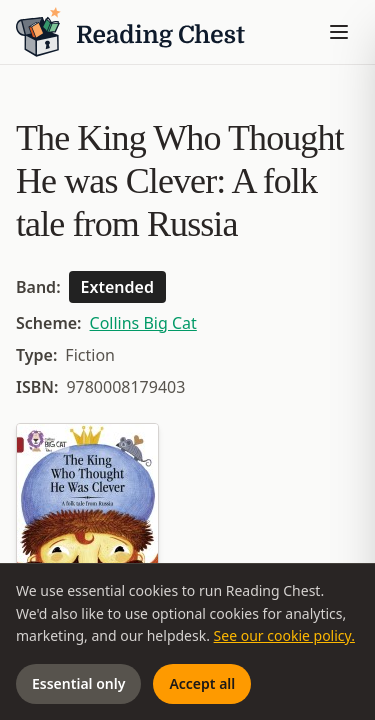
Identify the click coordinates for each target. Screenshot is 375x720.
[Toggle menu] (339, 32)
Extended (117, 287)
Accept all (202, 683)
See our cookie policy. (284, 635)
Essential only (78, 683)
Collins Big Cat (143, 323)
